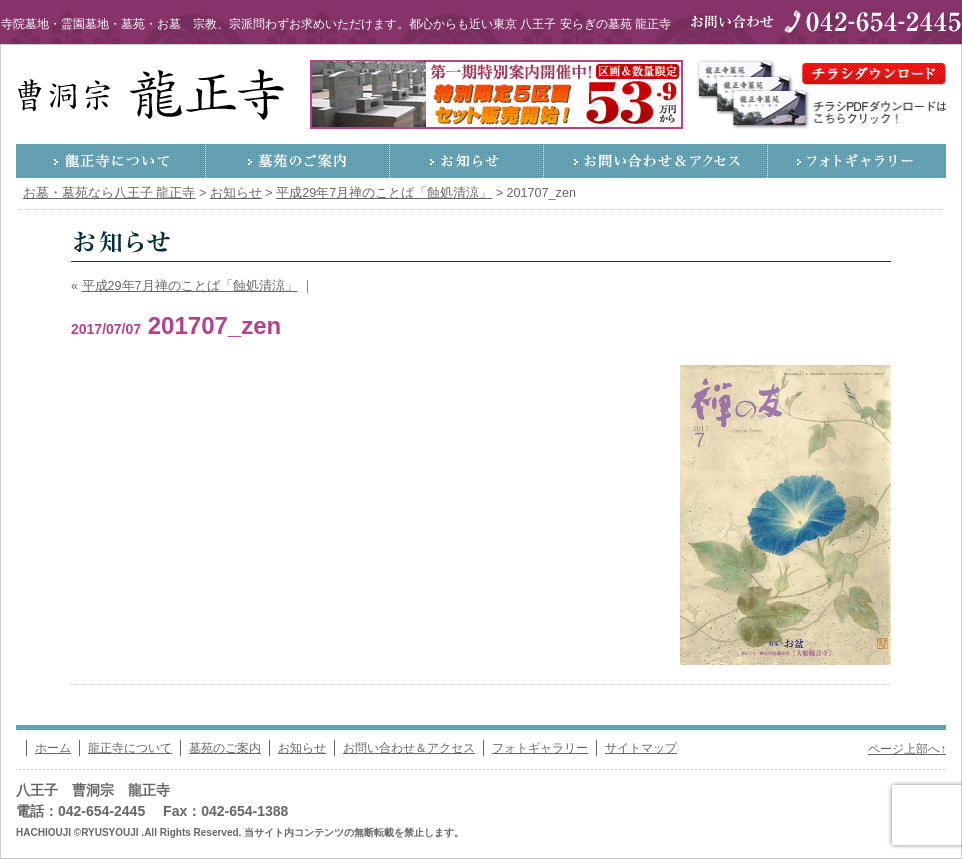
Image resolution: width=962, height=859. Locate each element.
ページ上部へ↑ (907, 749)
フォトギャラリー (857, 161)
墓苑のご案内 (298, 161)
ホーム (53, 748)
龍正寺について (111, 161)
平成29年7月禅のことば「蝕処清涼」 (190, 286)
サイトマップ (641, 748)
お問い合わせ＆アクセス (656, 161)
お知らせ (467, 161)
